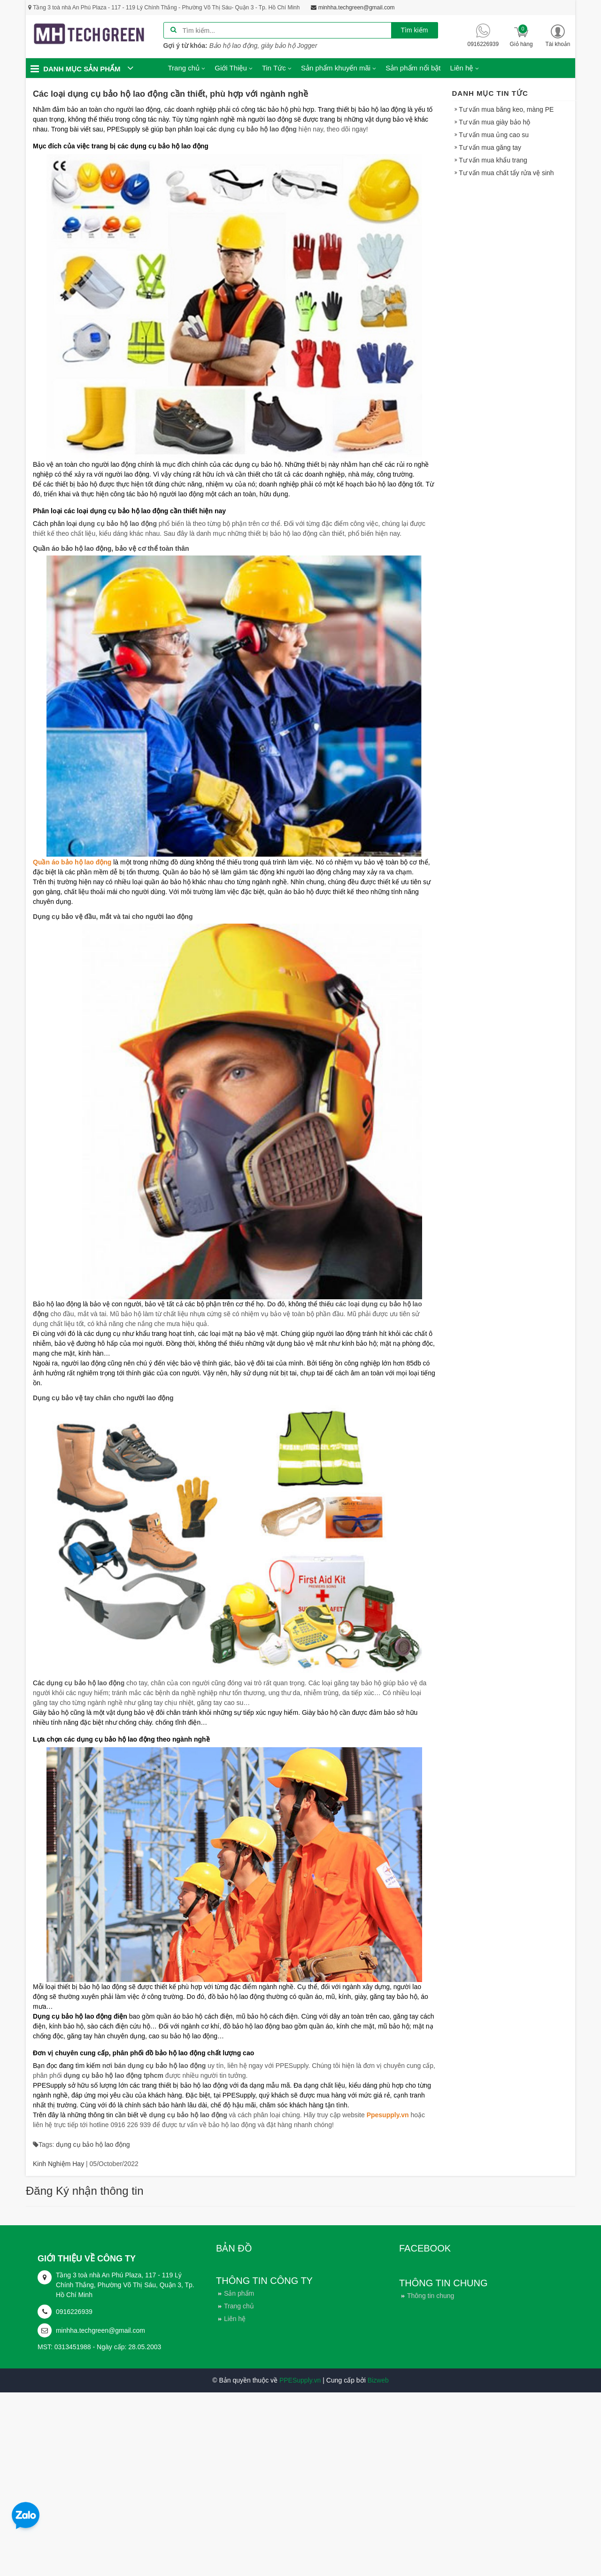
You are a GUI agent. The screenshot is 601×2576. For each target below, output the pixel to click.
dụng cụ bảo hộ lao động (93, 2144)
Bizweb (378, 2380)
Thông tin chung (430, 2295)
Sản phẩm (239, 2293)
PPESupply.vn (300, 2380)
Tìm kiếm (414, 30)
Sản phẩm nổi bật (412, 68)
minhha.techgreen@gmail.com (100, 2330)
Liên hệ (235, 2318)
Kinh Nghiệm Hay (58, 2163)
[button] (558, 35)
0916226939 (74, 2311)
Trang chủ (239, 2306)
